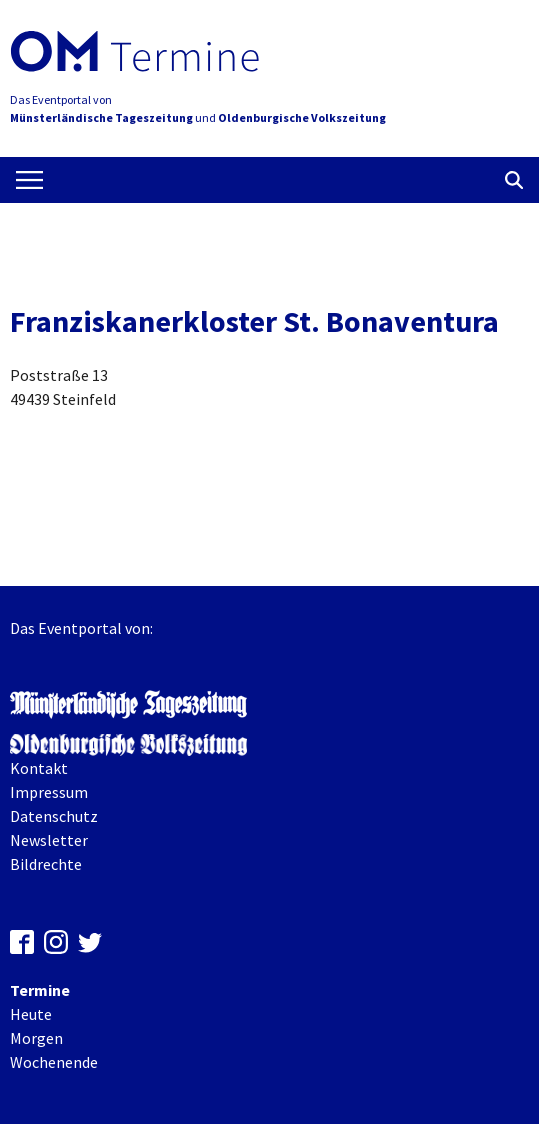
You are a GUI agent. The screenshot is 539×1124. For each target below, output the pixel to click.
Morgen (36, 1038)
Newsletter (49, 840)
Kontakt (39, 768)
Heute (31, 1014)
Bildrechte (46, 864)
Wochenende (54, 1062)
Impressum (49, 792)
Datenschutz (54, 816)
